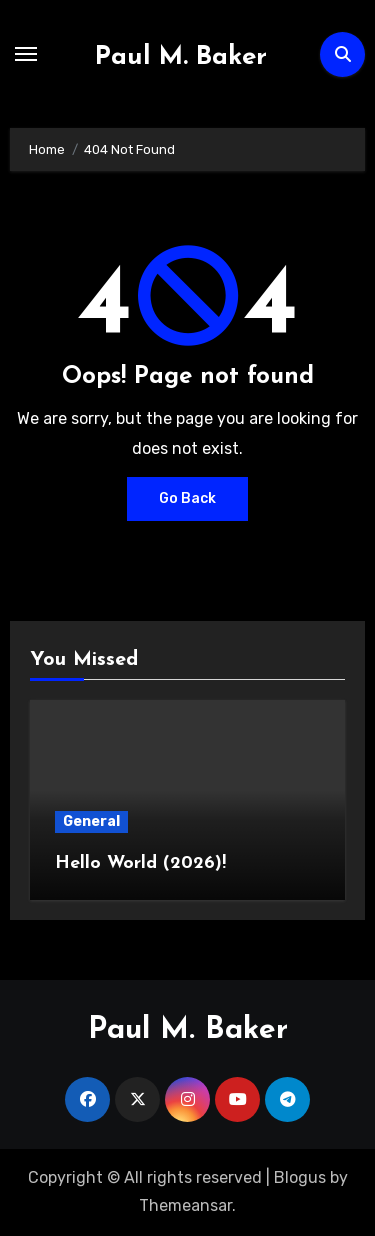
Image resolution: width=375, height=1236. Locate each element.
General (91, 821)
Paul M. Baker (181, 57)
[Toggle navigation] (26, 54)
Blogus (300, 1177)
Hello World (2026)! (140, 863)
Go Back (187, 498)
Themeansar (185, 1205)
